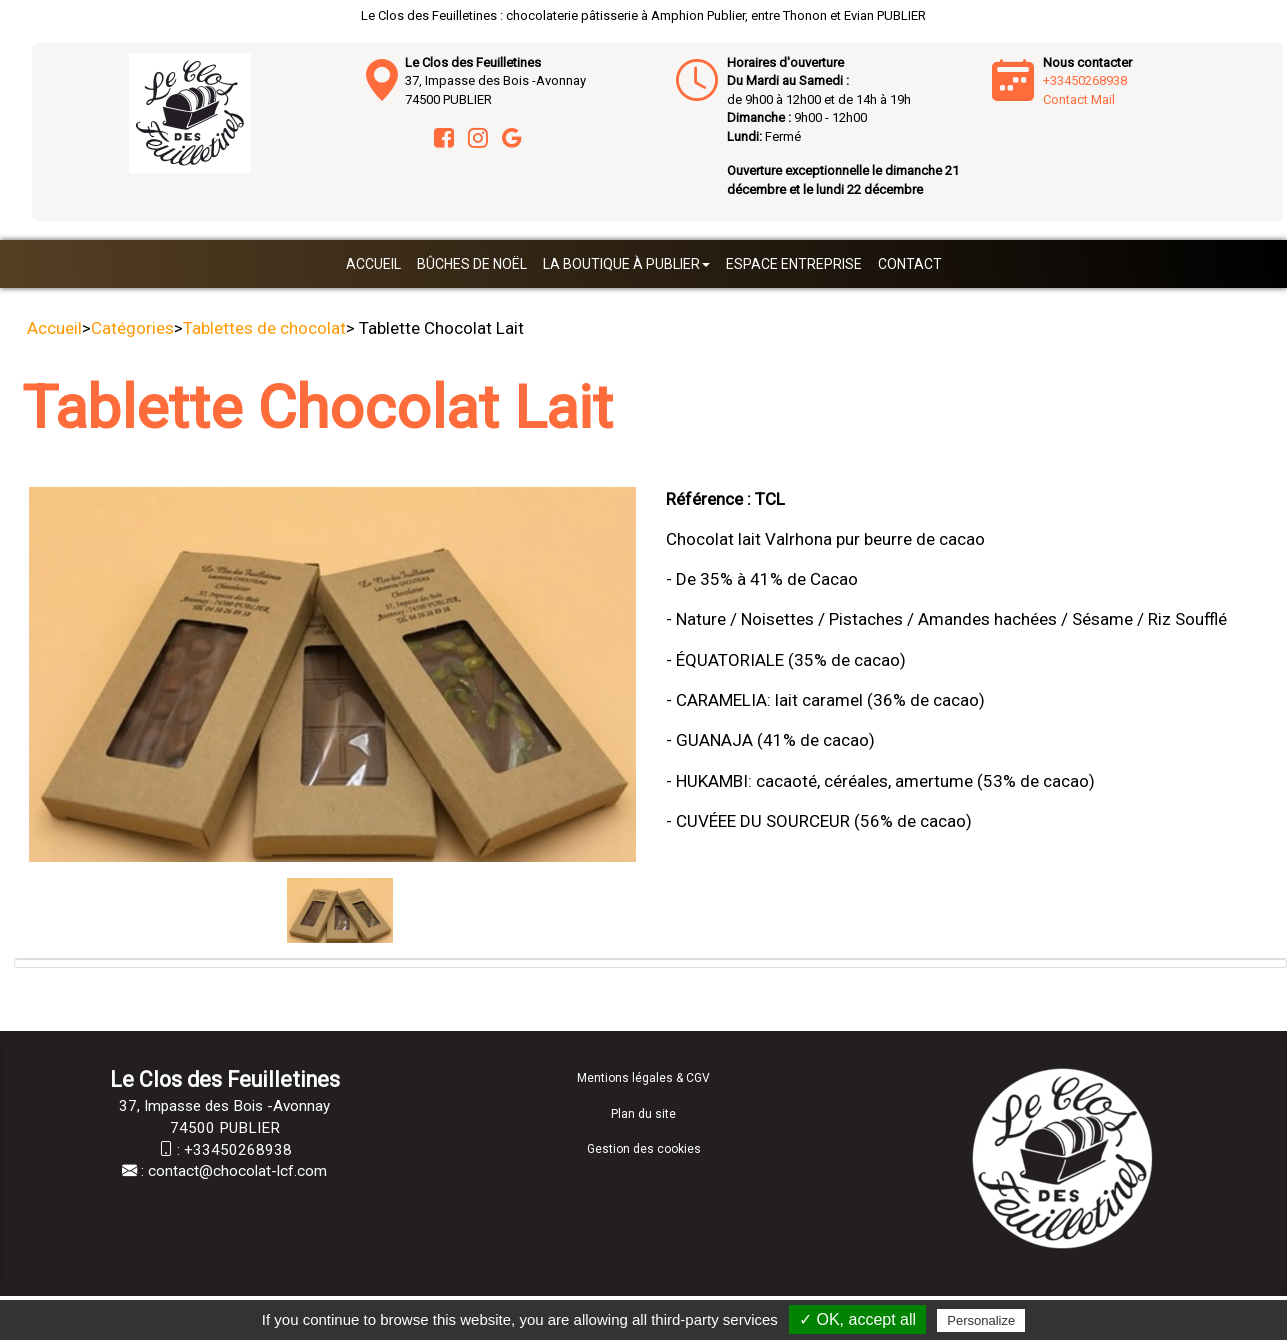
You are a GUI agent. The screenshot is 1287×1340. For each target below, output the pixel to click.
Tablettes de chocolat (264, 328)
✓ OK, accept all (857, 1319)
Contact (910, 264)
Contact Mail (1079, 99)
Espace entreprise (794, 264)
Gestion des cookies (644, 1149)
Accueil (373, 264)
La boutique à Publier (626, 264)
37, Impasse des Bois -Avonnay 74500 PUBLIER (495, 81)
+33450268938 (1085, 80)
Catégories (132, 328)
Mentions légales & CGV (643, 1078)
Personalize (981, 1320)
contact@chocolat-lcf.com (237, 1171)
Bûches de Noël (472, 264)
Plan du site (643, 1114)
